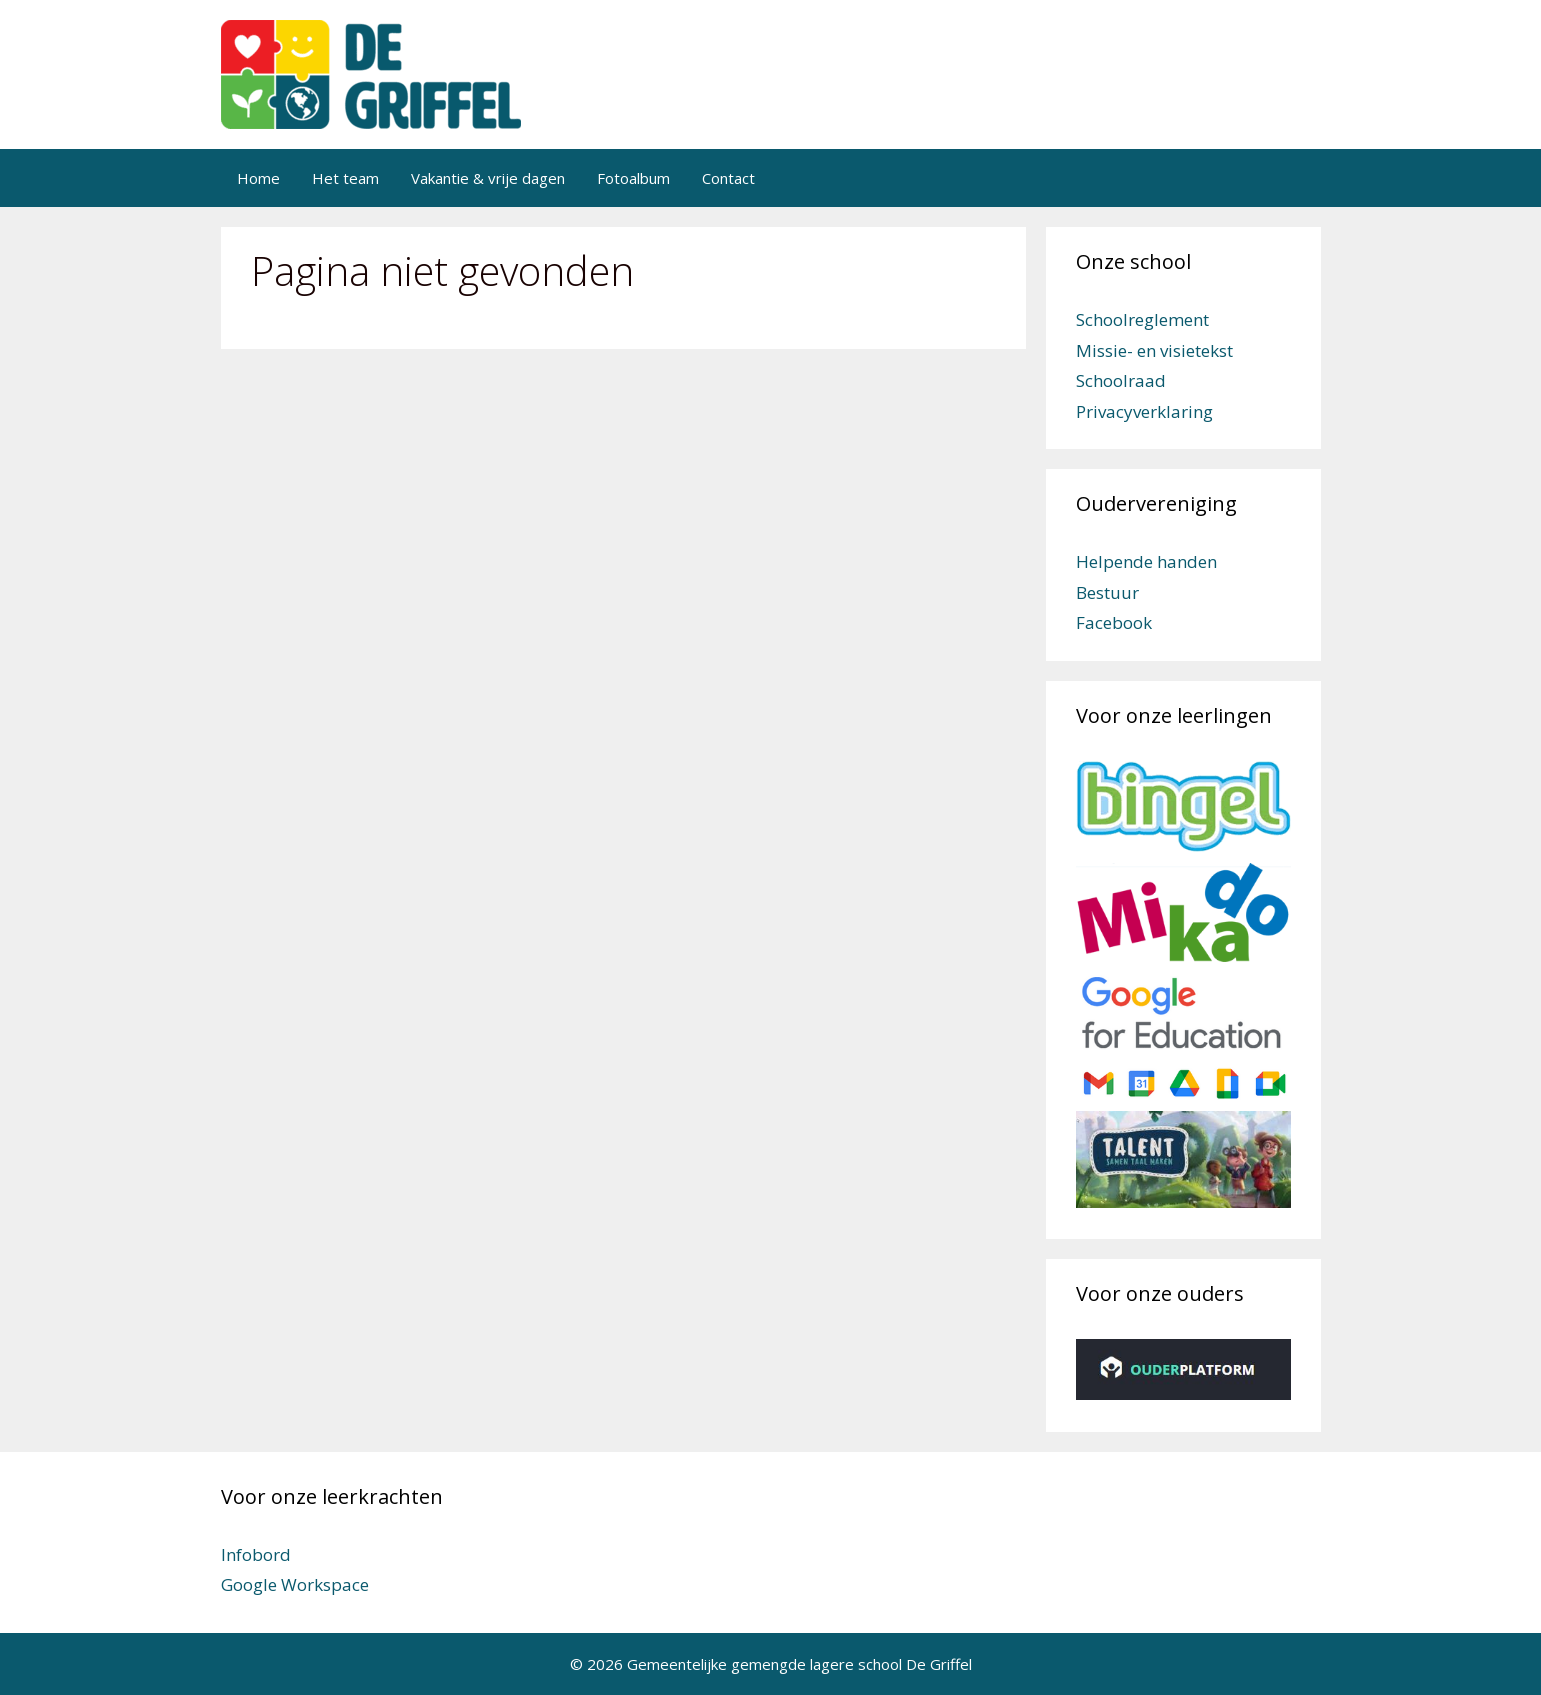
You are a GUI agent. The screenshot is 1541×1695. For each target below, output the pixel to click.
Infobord (256, 1554)
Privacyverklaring (1144, 411)
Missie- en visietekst (1154, 350)
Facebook (1114, 622)
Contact (728, 178)
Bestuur (1107, 592)
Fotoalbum (633, 178)
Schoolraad (1121, 380)
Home (258, 178)
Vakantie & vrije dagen (488, 178)
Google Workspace (295, 1584)
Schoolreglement (1142, 319)
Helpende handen (1146, 561)
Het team (345, 178)
